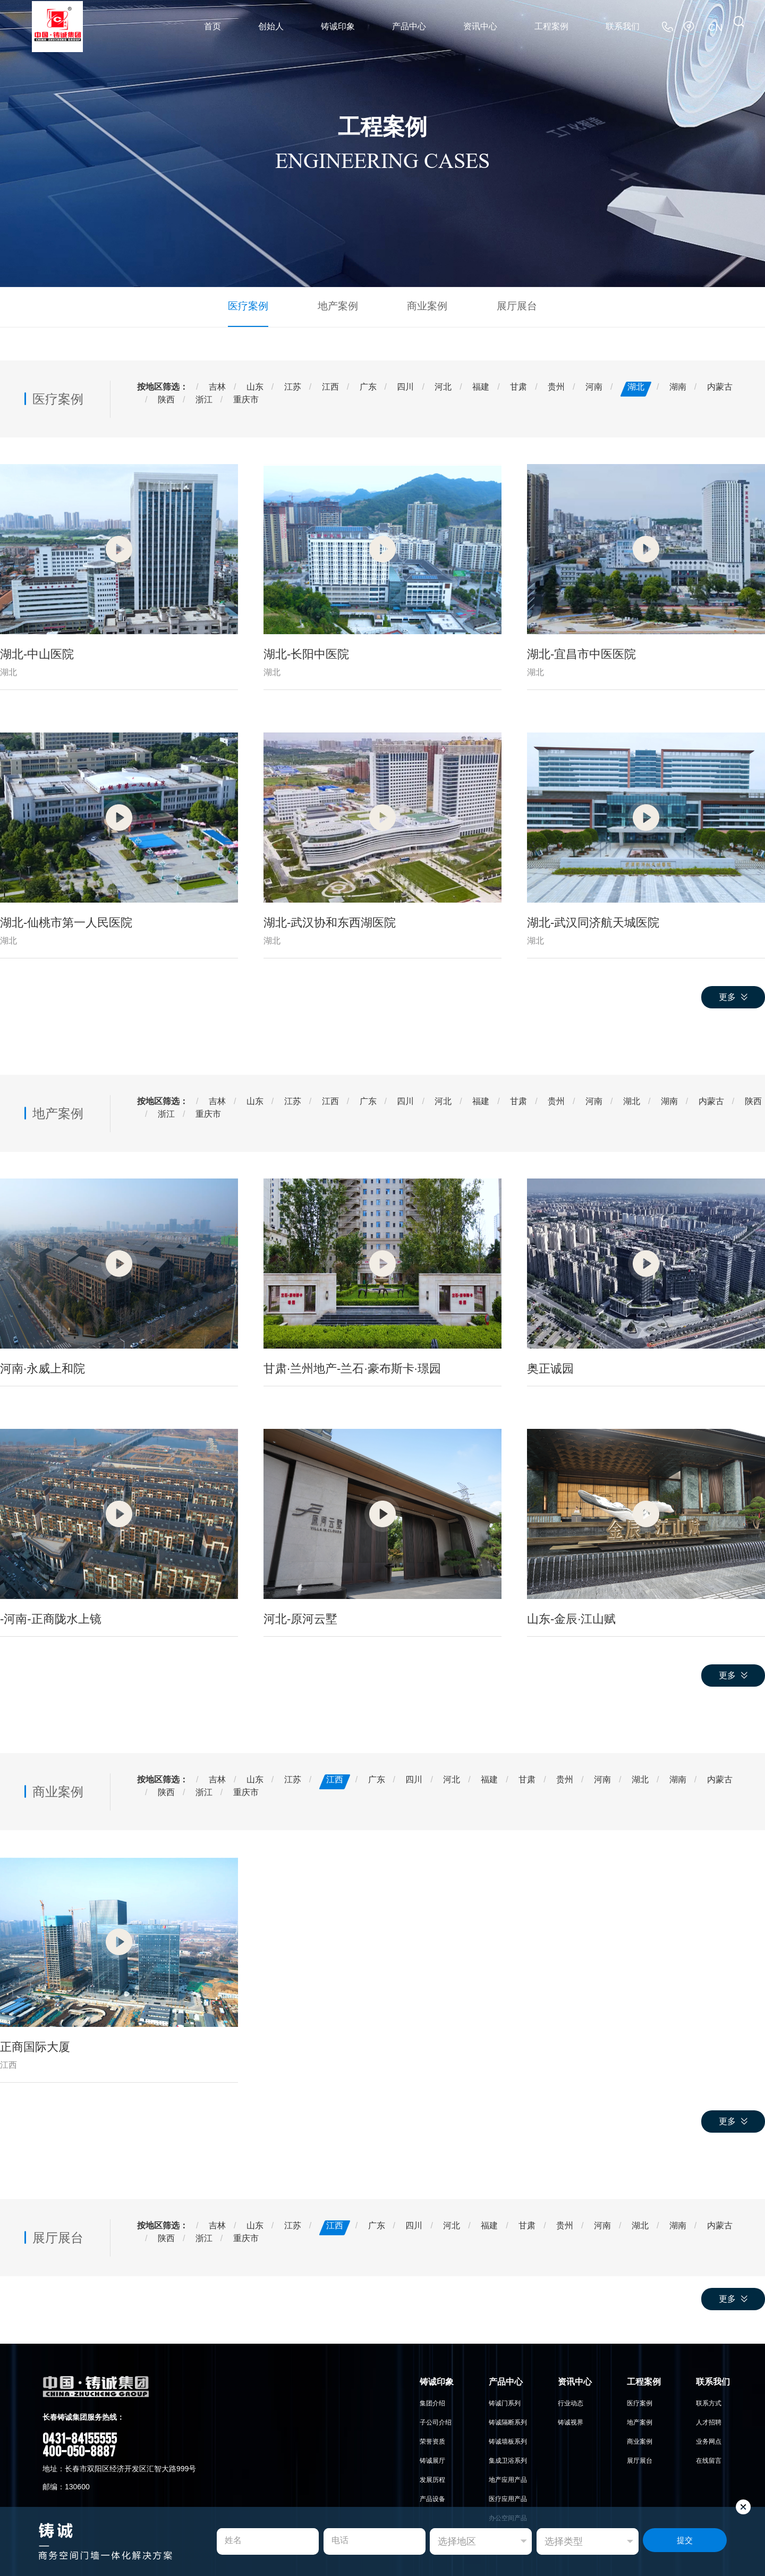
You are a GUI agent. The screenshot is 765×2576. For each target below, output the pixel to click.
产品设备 (432, 2497)
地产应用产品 (508, 2478)
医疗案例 (258, 305)
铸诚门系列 (505, 2401)
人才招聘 (708, 2421)
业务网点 (708, 2440)
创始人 (271, 26)
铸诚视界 (570, 2421)
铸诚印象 (338, 26)
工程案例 (551, 26)
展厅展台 (507, 305)
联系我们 (623, 26)
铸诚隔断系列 (508, 2421)
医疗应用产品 (508, 2497)
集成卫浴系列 (508, 2459)
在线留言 (708, 2459)
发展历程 (432, 2478)
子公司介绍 (436, 2421)
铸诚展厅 (432, 2459)
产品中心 (409, 26)
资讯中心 (480, 26)
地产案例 (341, 305)
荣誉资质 (432, 2440)
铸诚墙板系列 (508, 2440)
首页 (212, 26)
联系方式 (708, 2401)
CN (716, 26)
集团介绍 (432, 2401)
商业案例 (424, 305)
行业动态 (570, 2401)
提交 (685, 2541)
